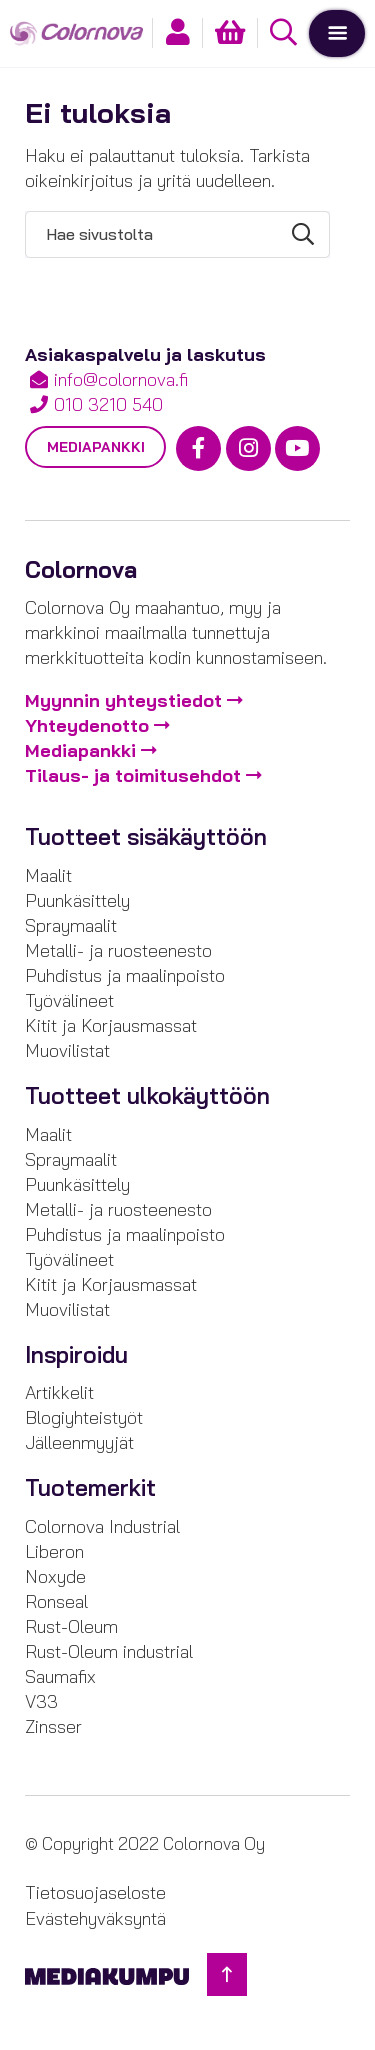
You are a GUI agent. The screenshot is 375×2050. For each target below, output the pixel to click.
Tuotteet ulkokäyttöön (147, 1096)
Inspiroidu (76, 1355)
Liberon (54, 1551)
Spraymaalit (71, 925)
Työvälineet (69, 1000)
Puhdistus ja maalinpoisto (125, 975)
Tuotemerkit (90, 1488)
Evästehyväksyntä (95, 1918)
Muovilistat (67, 1050)
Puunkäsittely (77, 900)
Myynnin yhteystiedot (123, 700)
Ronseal (56, 1601)
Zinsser (53, 1726)
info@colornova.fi (121, 379)
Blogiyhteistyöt (84, 1417)
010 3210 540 (108, 404)
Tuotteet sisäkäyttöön (146, 837)
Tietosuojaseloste (95, 1892)
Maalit (48, 875)
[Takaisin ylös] (227, 1974)
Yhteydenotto (87, 725)
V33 (41, 1701)
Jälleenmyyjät (79, 1442)
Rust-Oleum (71, 1626)
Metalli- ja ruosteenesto (118, 950)
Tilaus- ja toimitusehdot (133, 775)
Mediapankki (96, 447)
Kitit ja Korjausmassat (111, 1025)
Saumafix (60, 1676)
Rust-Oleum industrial (109, 1651)
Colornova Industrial (102, 1526)
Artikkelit (59, 1392)
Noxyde (55, 1576)
